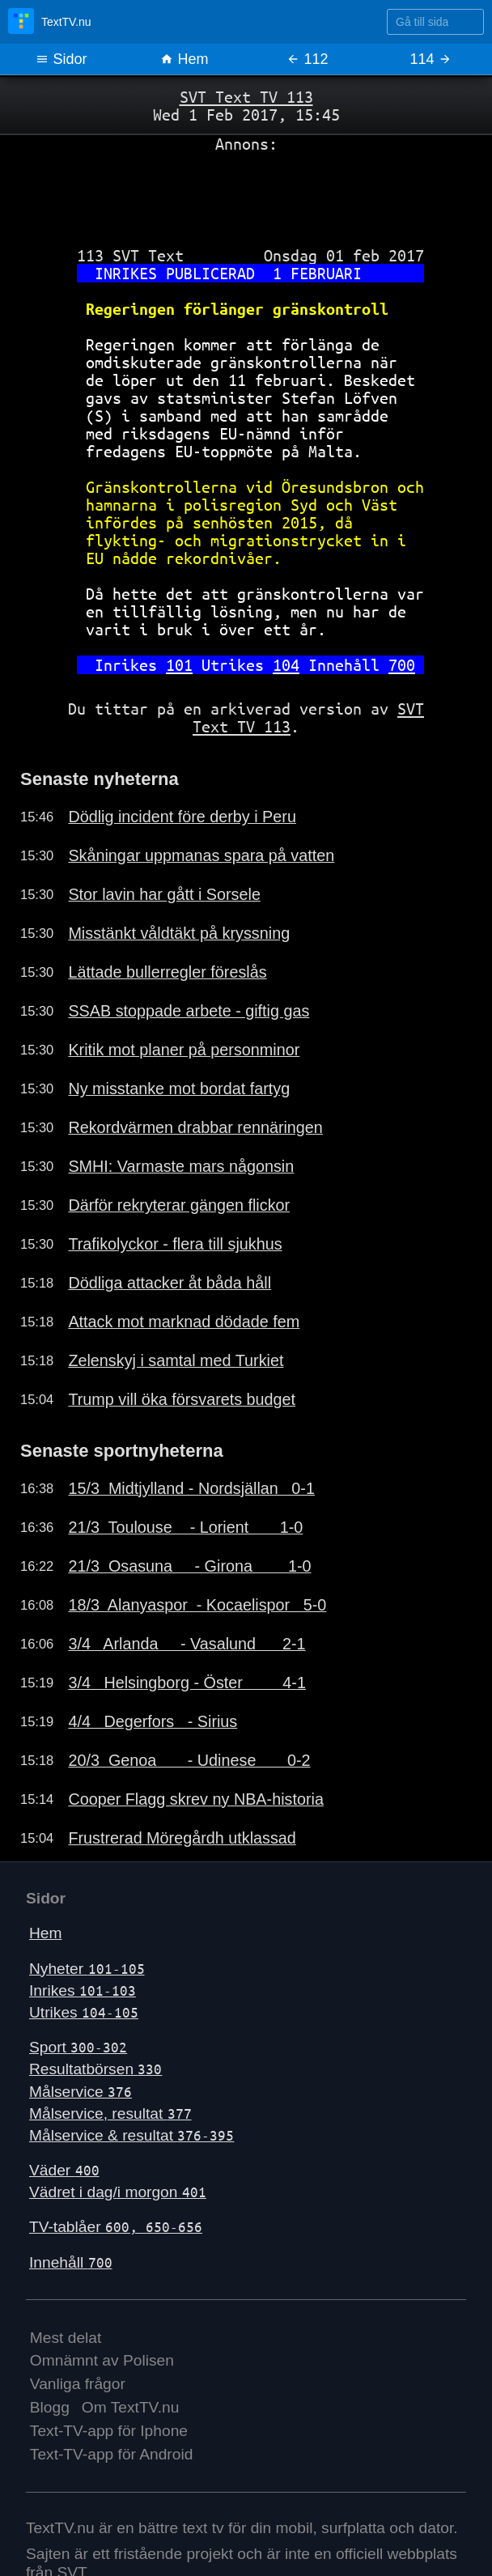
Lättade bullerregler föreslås (167, 972)
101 (179, 665)
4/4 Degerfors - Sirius (152, 1721)
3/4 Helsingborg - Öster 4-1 (187, 1682)
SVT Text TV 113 (246, 96)
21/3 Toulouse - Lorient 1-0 (185, 1527)
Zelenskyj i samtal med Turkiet (175, 1360)
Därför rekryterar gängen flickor (179, 1205)
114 (430, 59)
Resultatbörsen (95, 2068)
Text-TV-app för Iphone (109, 2430)
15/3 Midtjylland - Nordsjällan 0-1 (191, 1488)
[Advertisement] (246, 193)
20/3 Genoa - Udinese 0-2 (189, 1760)
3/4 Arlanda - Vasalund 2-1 (186, 1644)
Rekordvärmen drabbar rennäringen (195, 1127)
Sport (78, 2047)
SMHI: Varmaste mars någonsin (181, 1166)
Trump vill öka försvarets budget (181, 1399)
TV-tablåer (115, 2226)
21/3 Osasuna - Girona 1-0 (189, 1566)
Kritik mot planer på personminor (183, 1050)
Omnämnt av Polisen (102, 2360)
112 (307, 59)
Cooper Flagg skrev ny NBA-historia (196, 1799)
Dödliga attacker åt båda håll (169, 1283)
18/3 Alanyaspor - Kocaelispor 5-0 (197, 1605)
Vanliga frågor (77, 2383)
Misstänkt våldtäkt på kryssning (179, 933)
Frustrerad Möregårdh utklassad (181, 1838)
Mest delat (66, 2337)
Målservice (80, 2091)
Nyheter (87, 1968)
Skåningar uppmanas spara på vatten (201, 855)
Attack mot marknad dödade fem (183, 1321)
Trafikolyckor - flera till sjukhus (175, 1244)
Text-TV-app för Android (111, 2454)
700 (401, 665)
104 (286, 665)
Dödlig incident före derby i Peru (182, 816)
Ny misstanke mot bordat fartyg (179, 1088)
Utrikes (83, 2012)
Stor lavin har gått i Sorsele (164, 894)
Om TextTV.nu (131, 2407)
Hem (184, 59)
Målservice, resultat (110, 2113)
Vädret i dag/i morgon (117, 2191)
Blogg (50, 2407)
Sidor (61, 59)
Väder (64, 2170)
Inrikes (82, 1990)
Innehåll (70, 2262)
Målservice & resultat (131, 2135)
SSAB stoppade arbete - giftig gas (188, 1011)
